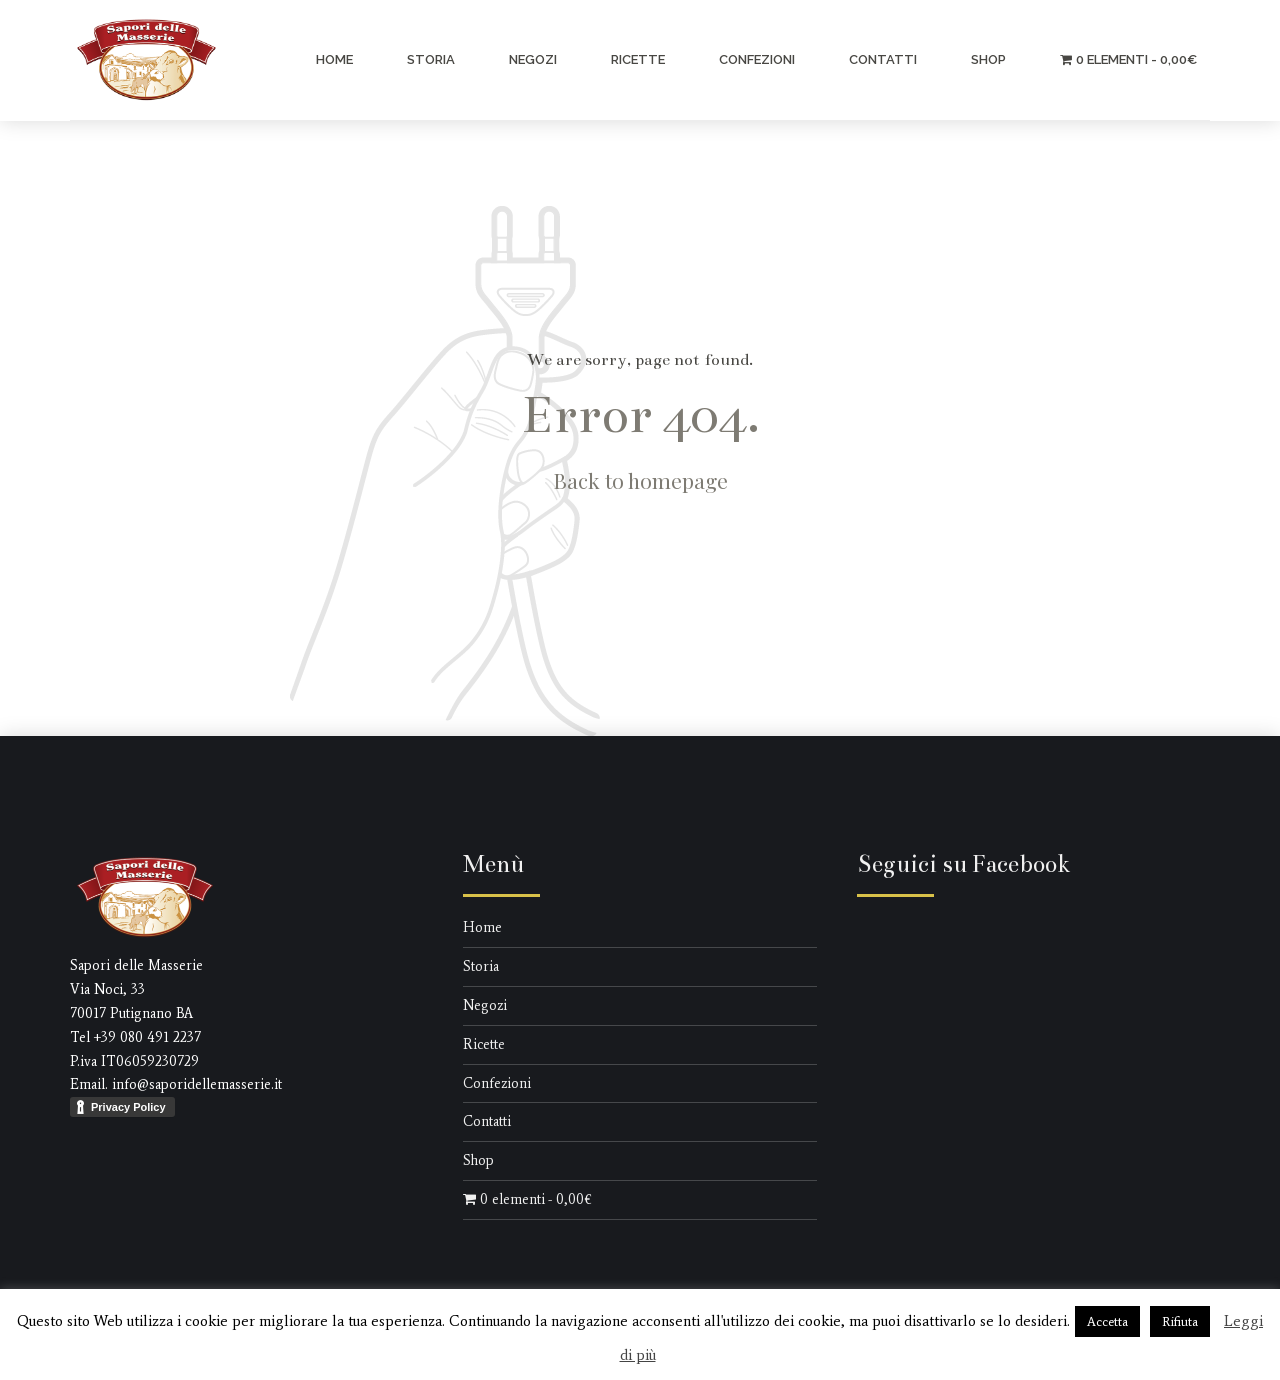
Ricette (638, 59)
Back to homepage (640, 480)
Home (334, 59)
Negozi (533, 59)
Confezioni (757, 59)
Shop (988, 59)
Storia (431, 59)
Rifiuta (1180, 1321)
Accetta (1107, 1321)
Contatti (883, 59)
